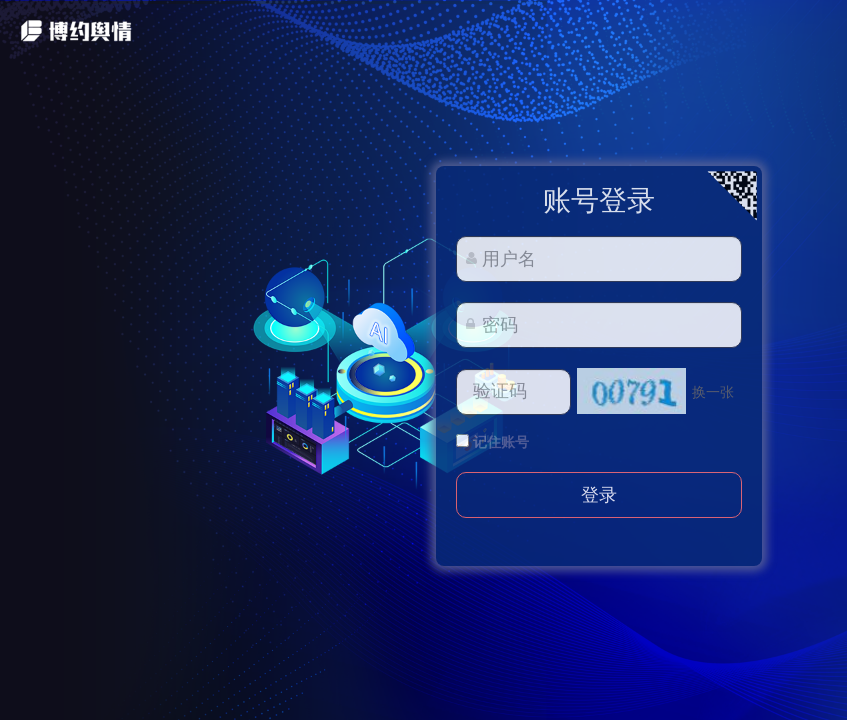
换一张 (713, 392)
